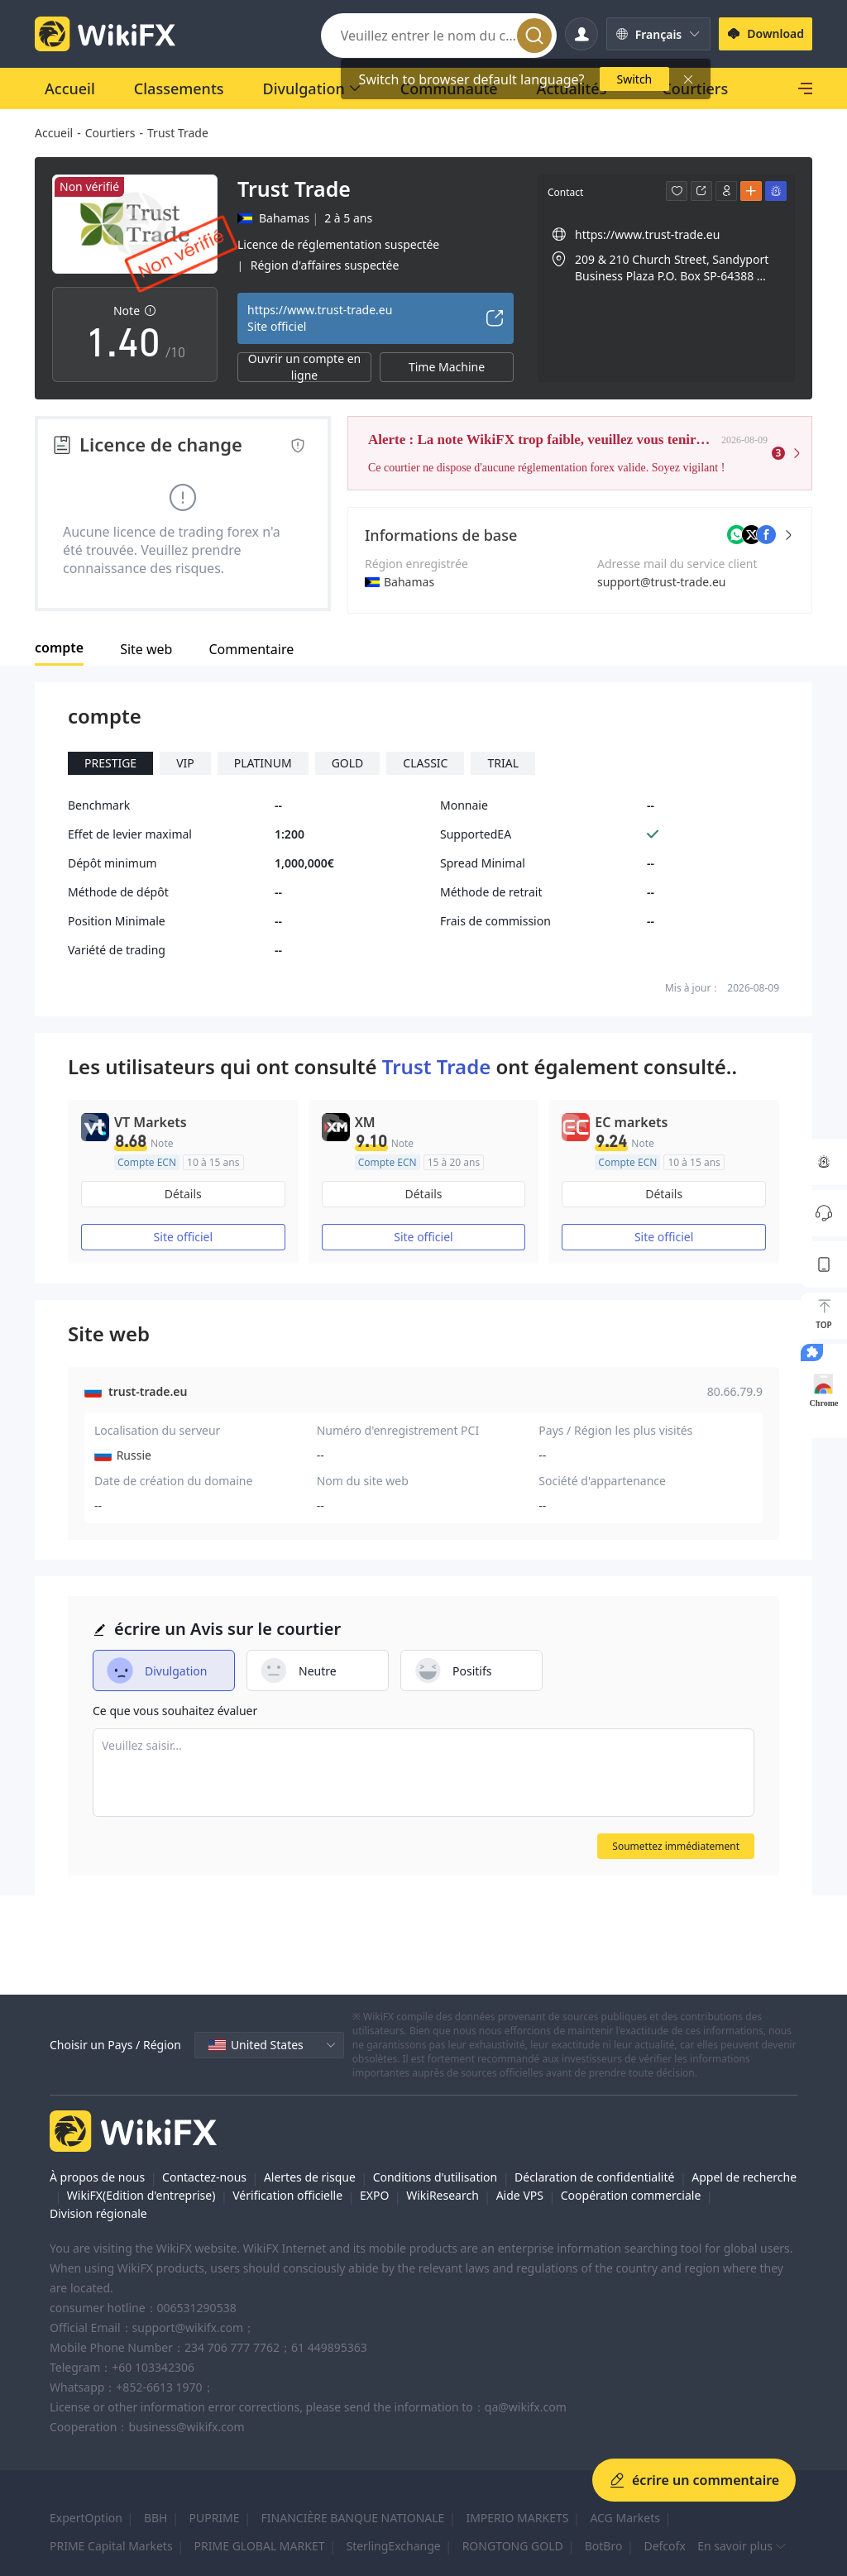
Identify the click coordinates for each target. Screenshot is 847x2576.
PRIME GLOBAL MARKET (259, 2546)
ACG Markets (625, 2518)
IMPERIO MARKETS (517, 2518)
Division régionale (98, 2213)
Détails (183, 1194)
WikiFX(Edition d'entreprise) (141, 2195)
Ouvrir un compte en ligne (304, 367)
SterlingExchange (393, 2546)
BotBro (604, 2546)
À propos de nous (97, 2177)
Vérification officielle (287, 2195)
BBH (156, 2518)
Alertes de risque (310, 2177)
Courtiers (110, 133)
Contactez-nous (204, 2177)
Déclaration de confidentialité (594, 2177)
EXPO (374, 2195)
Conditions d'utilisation (435, 2177)
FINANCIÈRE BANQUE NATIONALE (353, 2518)
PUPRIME (214, 2518)
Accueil (54, 133)
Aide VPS (519, 2195)
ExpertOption (86, 2518)
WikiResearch (442, 2195)
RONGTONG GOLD (512, 2546)
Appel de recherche (744, 2177)
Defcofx (664, 2546)
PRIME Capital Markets (111, 2546)
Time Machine (447, 367)
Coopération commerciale (631, 2195)
